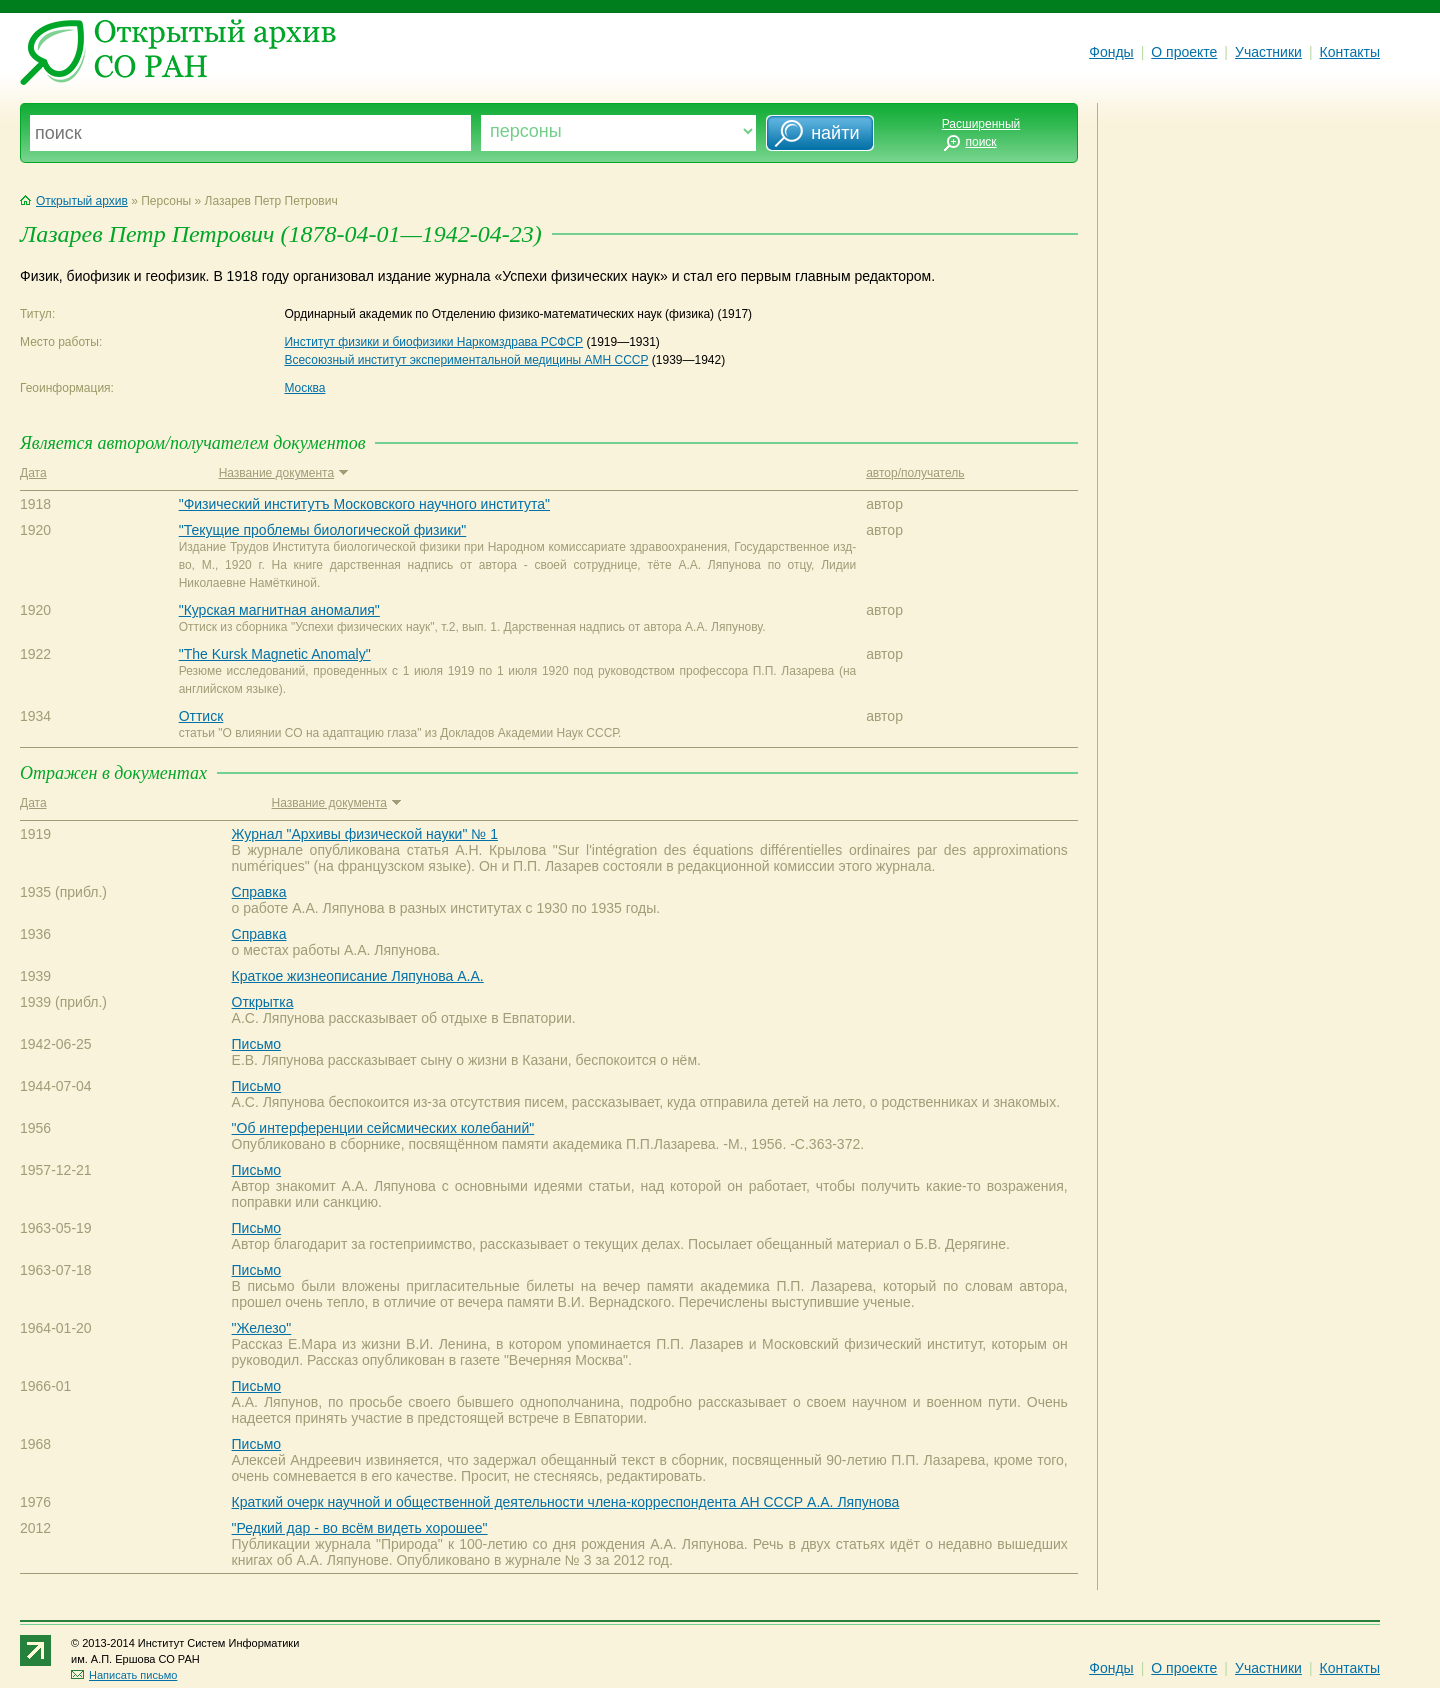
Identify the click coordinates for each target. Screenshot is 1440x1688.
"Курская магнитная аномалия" (279, 610)
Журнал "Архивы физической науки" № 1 (365, 834)
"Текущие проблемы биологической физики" (323, 530)
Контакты (1350, 52)
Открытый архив (74, 201)
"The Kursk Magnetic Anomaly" (275, 654)
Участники (1268, 52)
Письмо (257, 1044)
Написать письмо (124, 1675)
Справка (259, 892)
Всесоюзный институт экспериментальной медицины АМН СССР (466, 360)
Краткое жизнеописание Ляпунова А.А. (358, 976)
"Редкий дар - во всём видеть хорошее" (360, 1528)
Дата (33, 473)
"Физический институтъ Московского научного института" (364, 504)
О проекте (1184, 52)
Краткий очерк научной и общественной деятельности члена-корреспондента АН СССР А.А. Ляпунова (566, 1502)
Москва (304, 388)
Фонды (1111, 52)
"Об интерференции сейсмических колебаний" (383, 1128)
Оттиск (201, 716)
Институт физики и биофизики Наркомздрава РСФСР (433, 342)
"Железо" (262, 1328)
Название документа (283, 473)
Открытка (263, 1002)
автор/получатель (915, 473)
